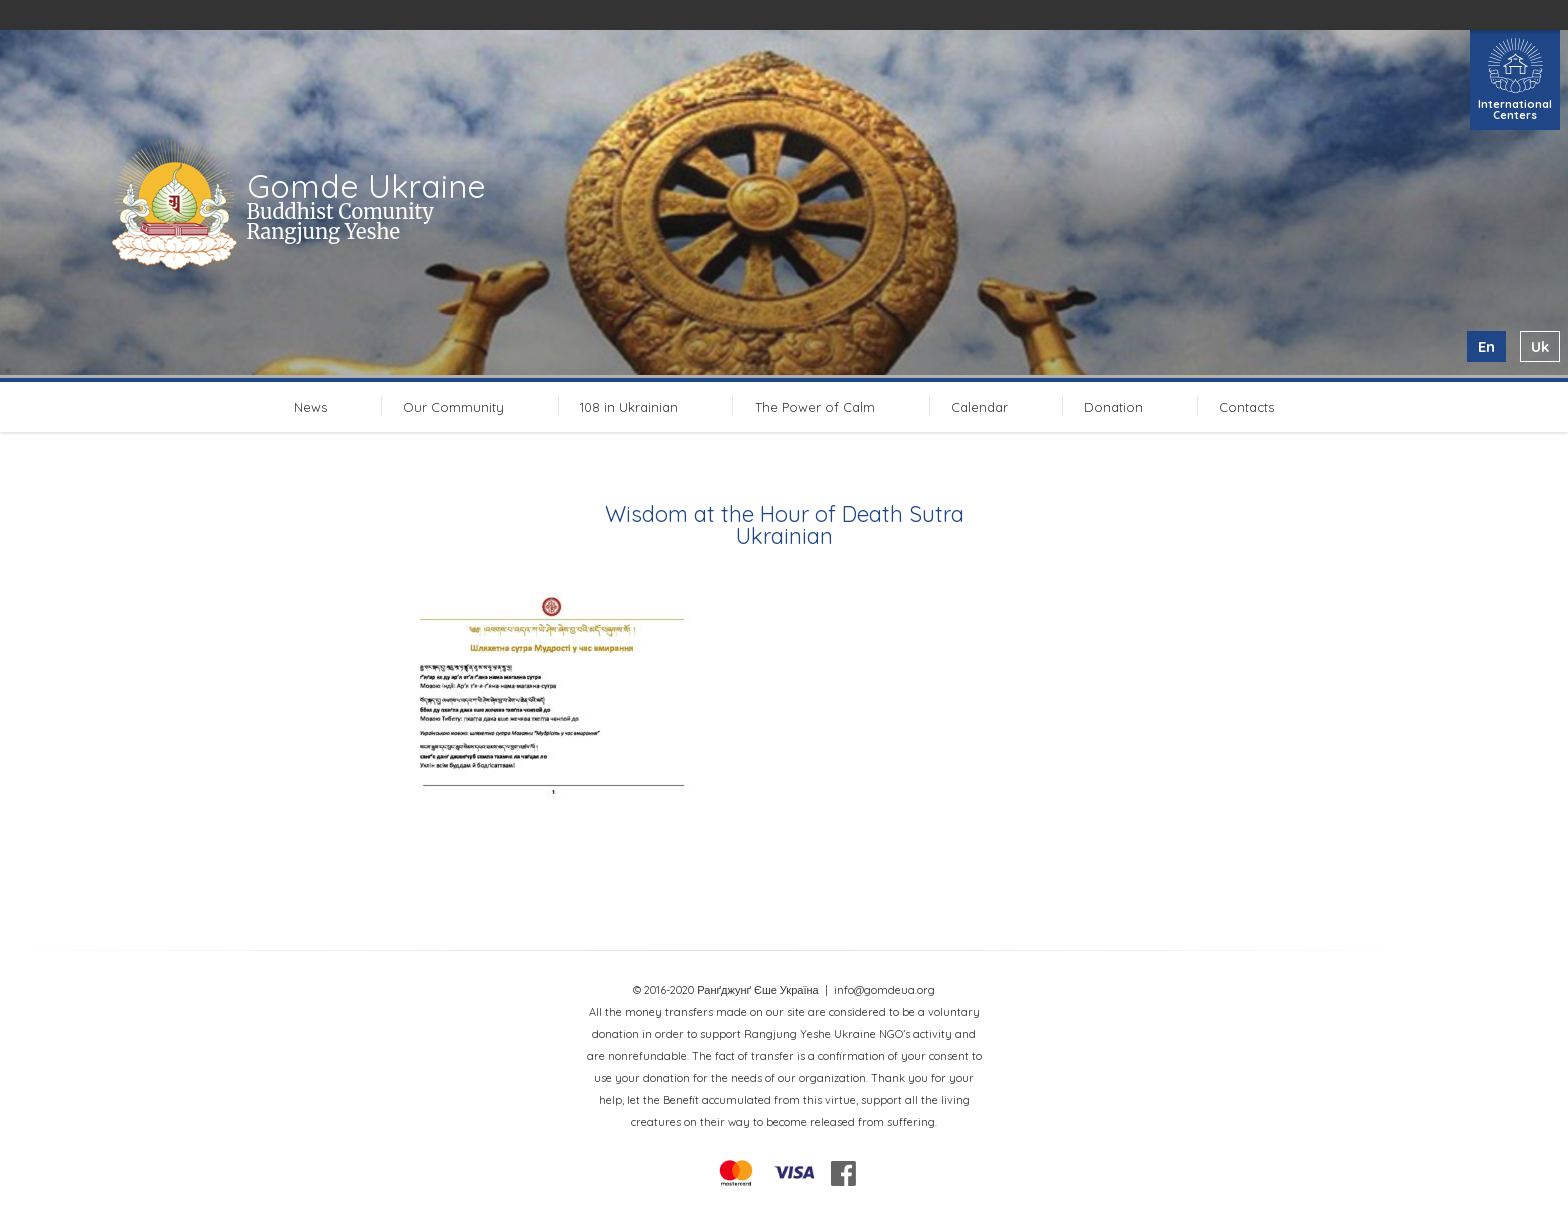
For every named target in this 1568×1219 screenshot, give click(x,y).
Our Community (453, 407)
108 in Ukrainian (629, 407)
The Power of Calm (815, 407)
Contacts (1246, 407)
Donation (1113, 407)
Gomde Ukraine (366, 186)
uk (1540, 346)
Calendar (979, 407)
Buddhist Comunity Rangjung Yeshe (340, 221)
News (310, 407)
